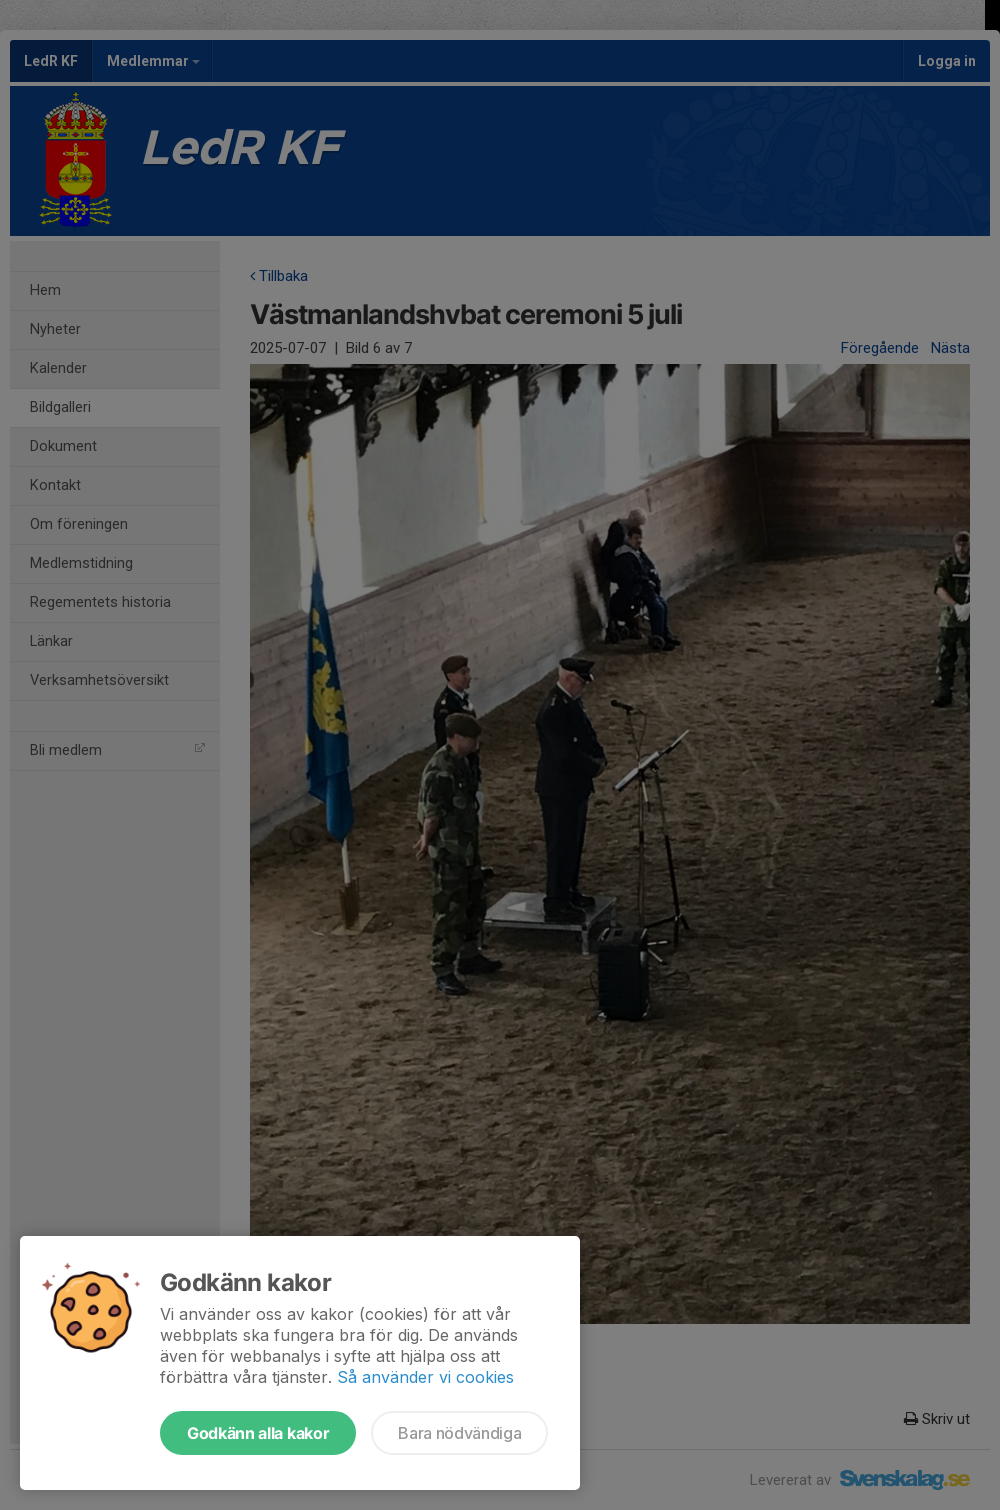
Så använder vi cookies (425, 1377)
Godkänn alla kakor (258, 1433)
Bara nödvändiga (459, 1433)
